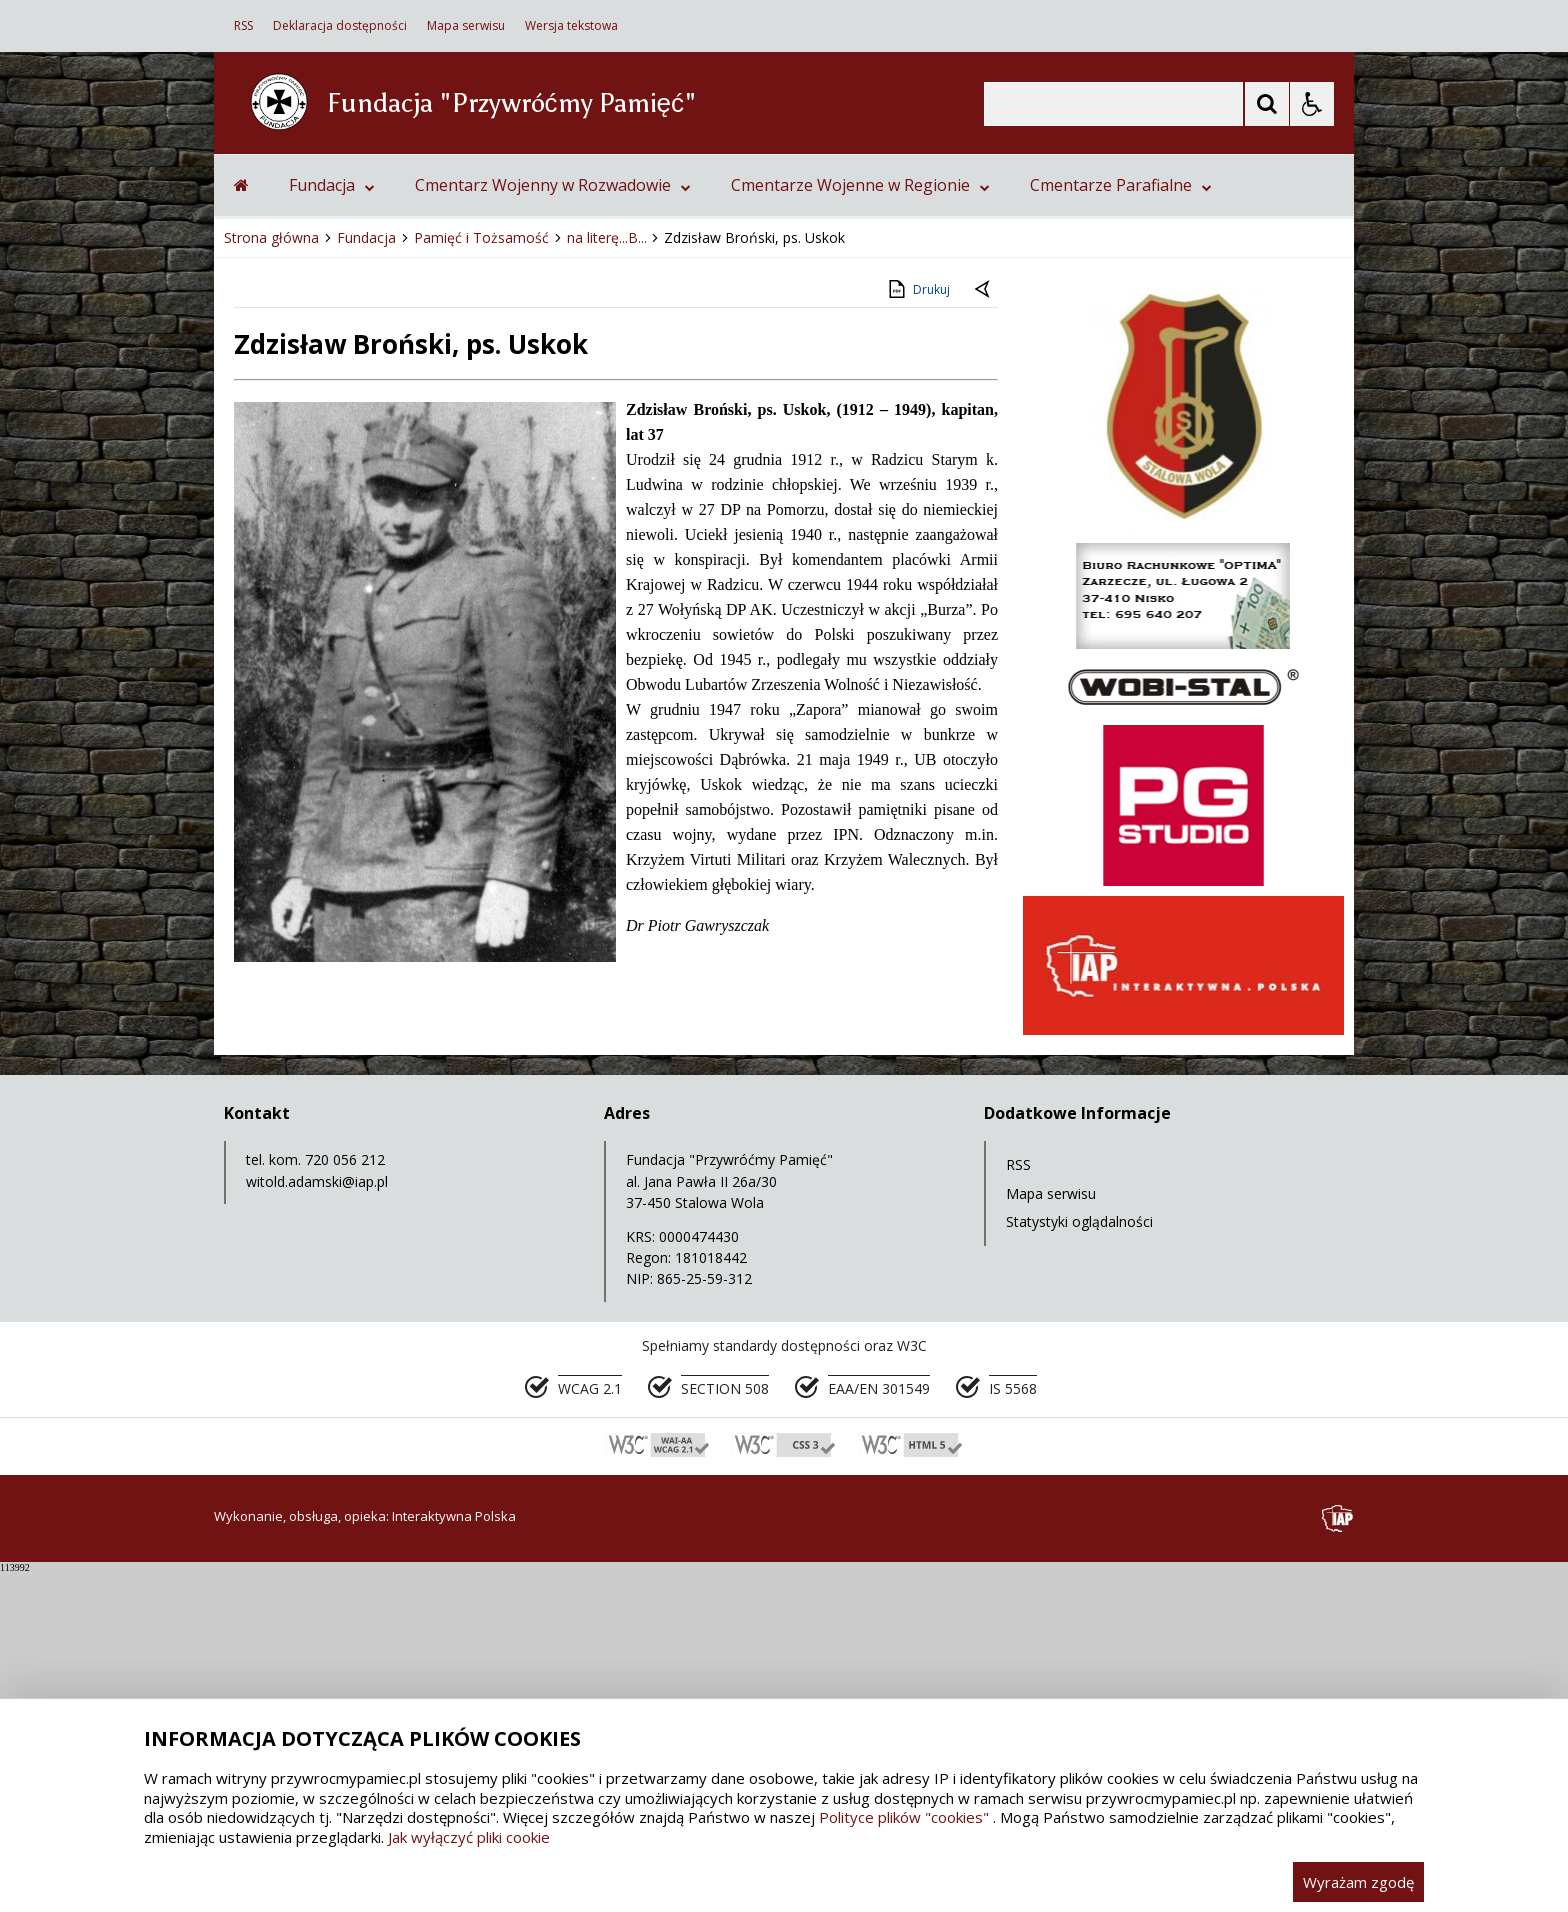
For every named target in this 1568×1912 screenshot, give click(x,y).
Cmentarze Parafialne (1121, 525)
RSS (243, 26)
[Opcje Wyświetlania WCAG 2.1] (1312, 104)
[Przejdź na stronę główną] (241, 525)
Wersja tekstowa (571, 26)
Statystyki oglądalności (1079, 1561)
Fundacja (332, 525)
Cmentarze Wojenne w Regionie (860, 525)
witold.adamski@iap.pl (317, 1521)
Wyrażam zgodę (1358, 1882)
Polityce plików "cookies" (904, 1817)
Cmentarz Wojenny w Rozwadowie (553, 525)
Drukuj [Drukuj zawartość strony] (917, 629)
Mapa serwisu (466, 26)
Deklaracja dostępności (340, 26)
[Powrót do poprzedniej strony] (984, 630)
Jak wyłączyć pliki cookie (469, 1837)
